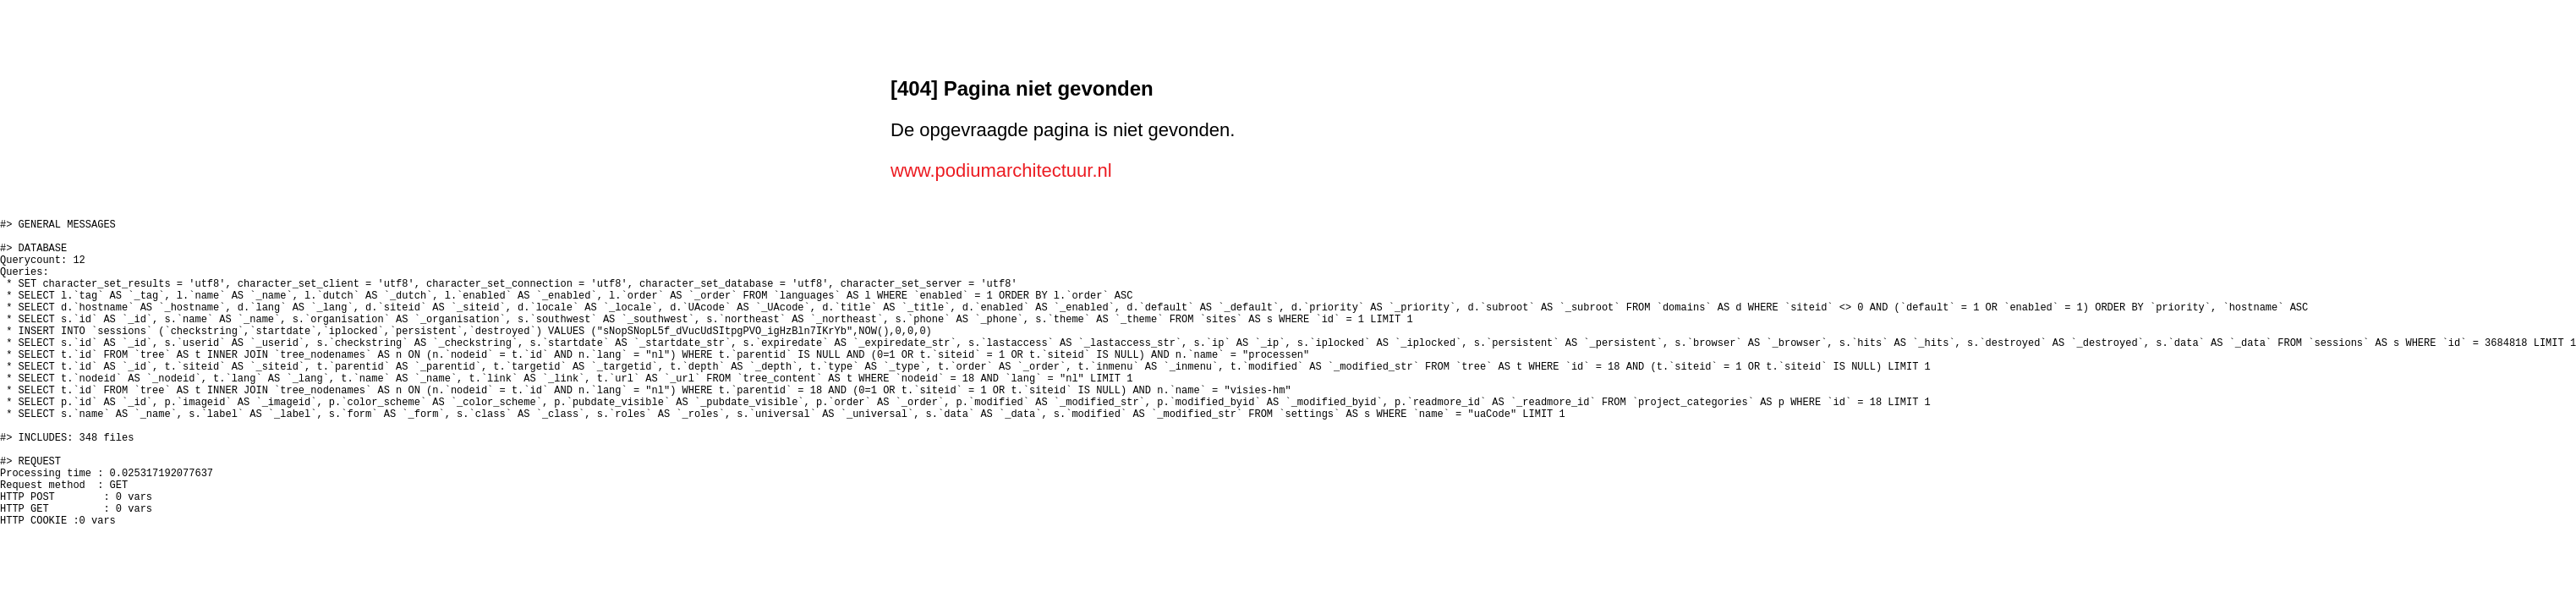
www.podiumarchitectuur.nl (1001, 170)
